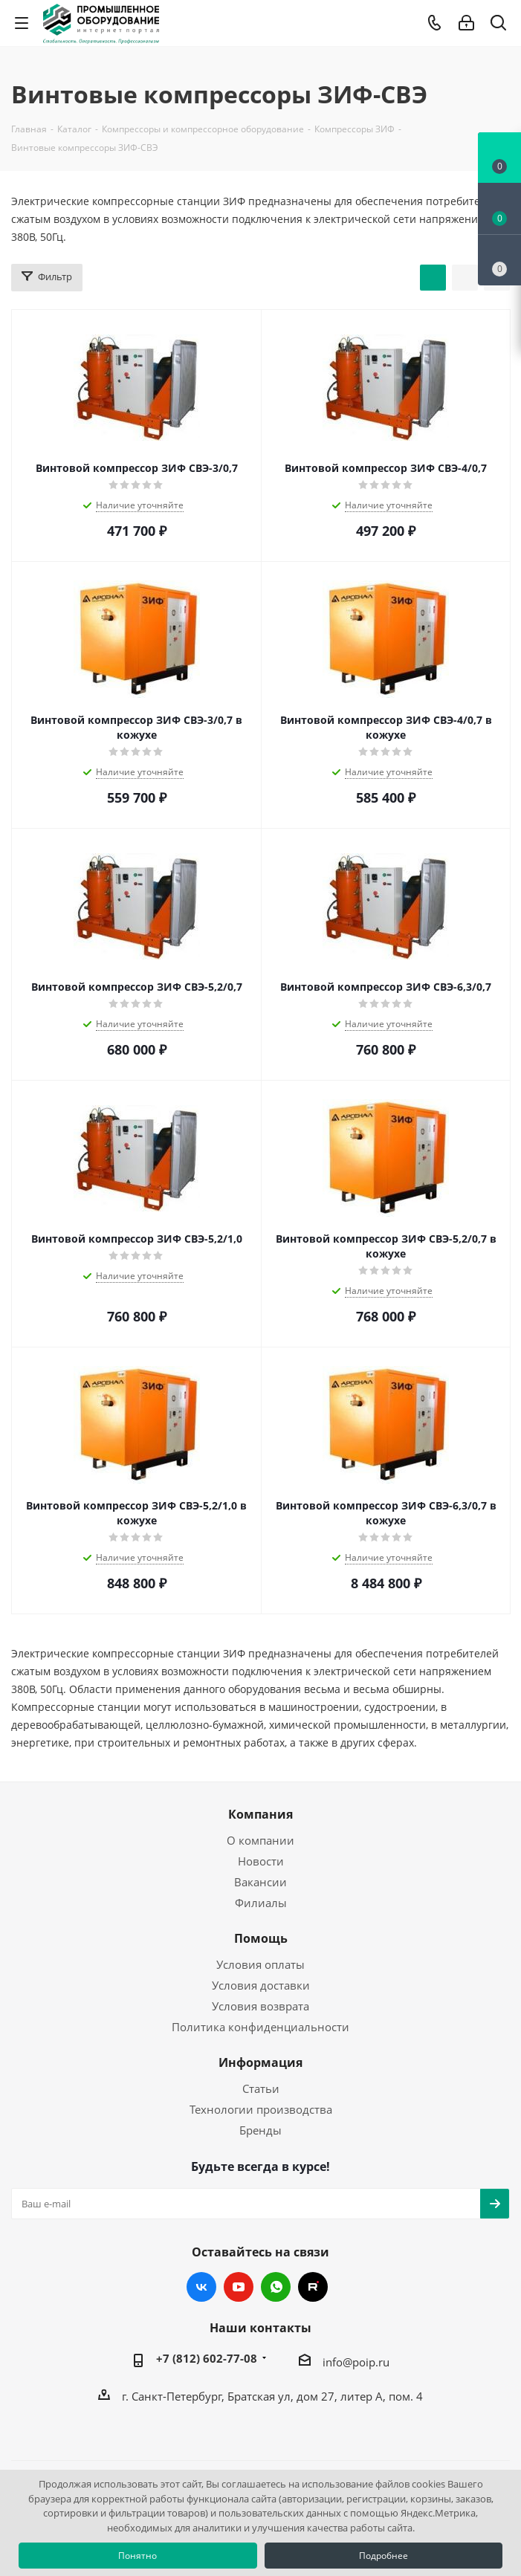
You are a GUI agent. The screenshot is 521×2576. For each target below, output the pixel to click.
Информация (260, 2062)
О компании (260, 1840)
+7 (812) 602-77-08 (206, 2358)
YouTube (238, 2287)
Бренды (260, 2130)
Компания (260, 1814)
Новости (261, 1861)
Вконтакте (201, 2287)
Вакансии (260, 1881)
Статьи (260, 2088)
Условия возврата (260, 2006)
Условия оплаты (260, 1964)
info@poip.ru (356, 2362)
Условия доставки (261, 1985)
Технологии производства (261, 2109)
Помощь (261, 1938)
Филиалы (261, 1902)
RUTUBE (313, 2287)
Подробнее (383, 2555)
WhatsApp (276, 2287)
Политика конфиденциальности (260, 2026)
